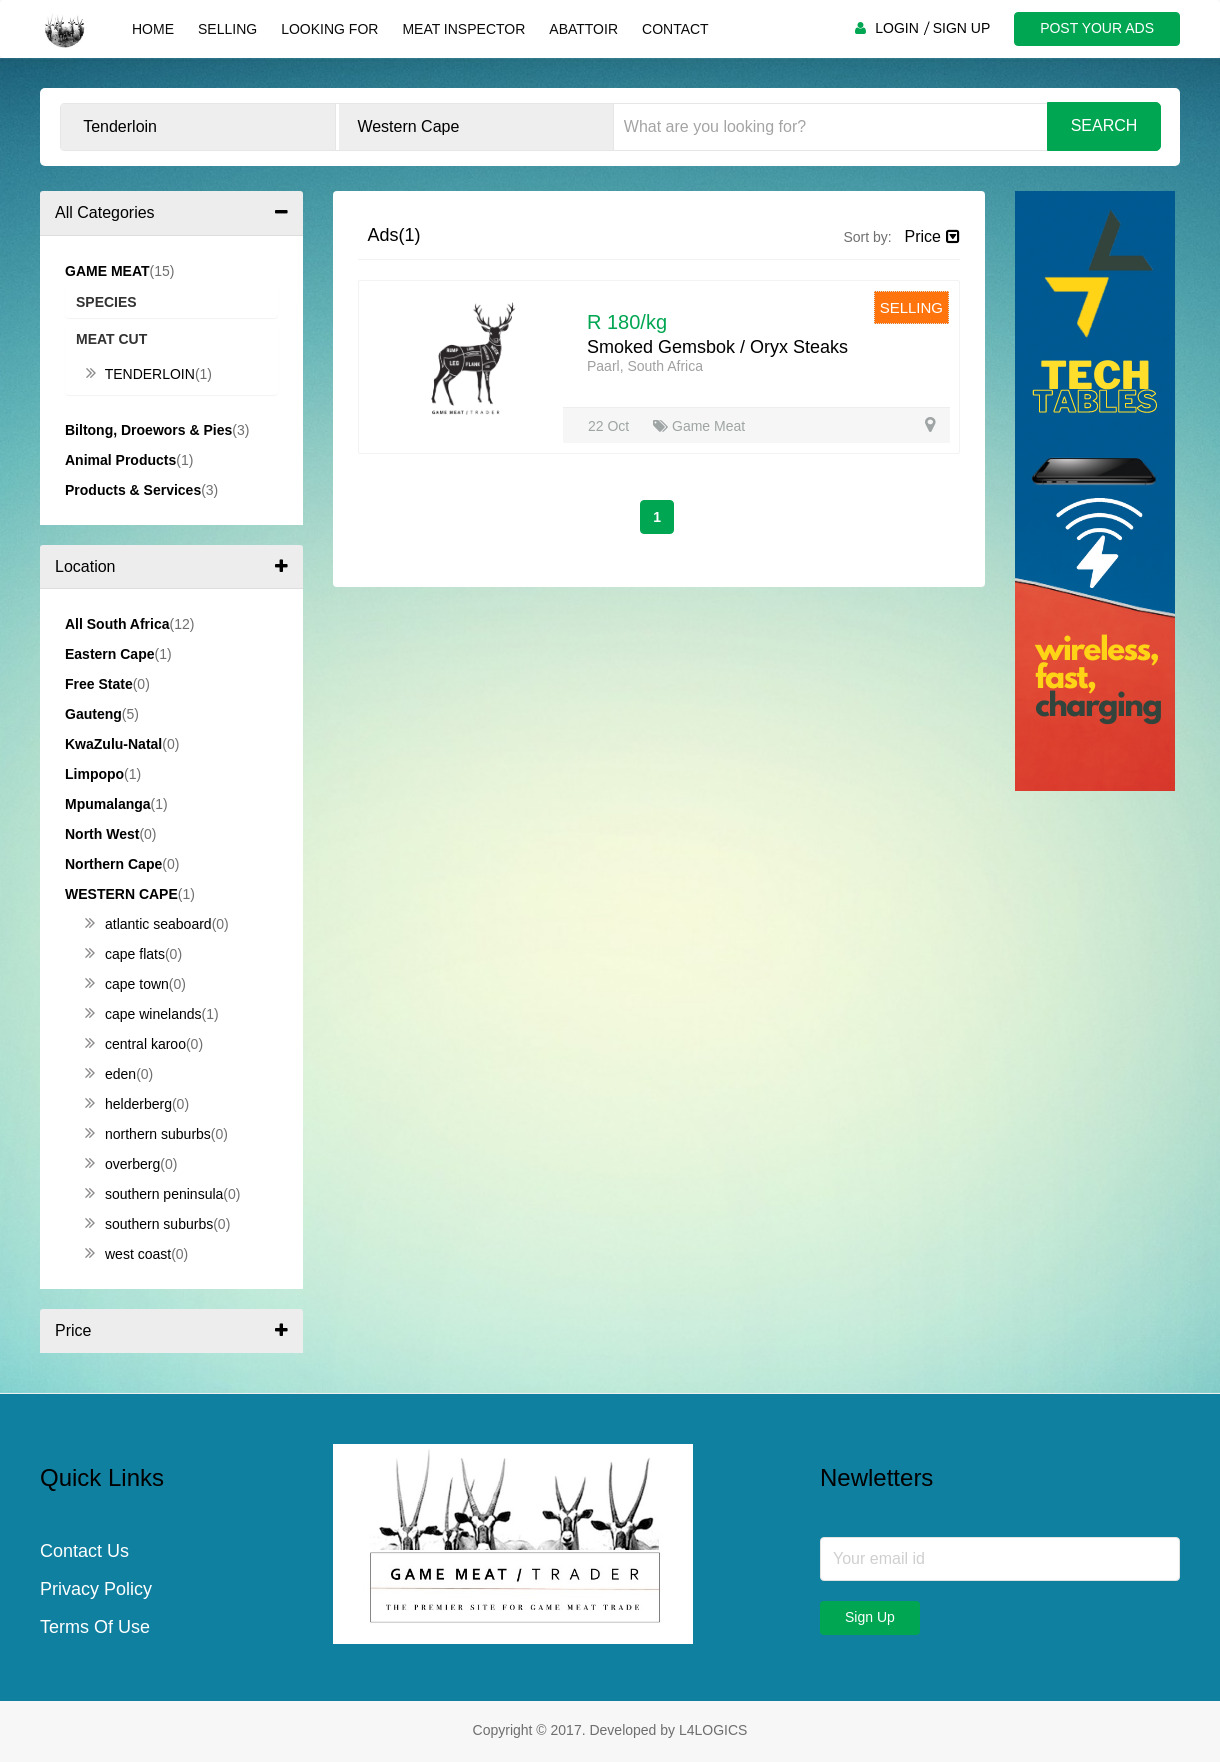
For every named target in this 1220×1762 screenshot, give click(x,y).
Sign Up (870, 1617)
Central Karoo (135, 1044)
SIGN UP (962, 28)
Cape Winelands (143, 1014)
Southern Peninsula (154, 1194)
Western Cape (121, 894)
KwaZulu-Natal (113, 744)
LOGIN (897, 28)
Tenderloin (140, 374)
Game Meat (699, 426)
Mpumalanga (108, 804)
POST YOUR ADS (1097, 28)
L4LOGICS (713, 1730)
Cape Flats (125, 954)
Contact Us (84, 1551)
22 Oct (610, 426)
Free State (99, 684)
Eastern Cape (109, 654)
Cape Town (127, 984)
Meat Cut (111, 339)
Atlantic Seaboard (148, 924)
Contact (675, 29)
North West (102, 834)
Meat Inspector (463, 29)
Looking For (329, 29)
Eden (110, 1074)
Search (1104, 125)
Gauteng (93, 714)
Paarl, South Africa (645, 366)
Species (106, 302)
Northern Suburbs (148, 1134)
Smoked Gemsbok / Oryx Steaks (717, 347)
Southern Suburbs (149, 1224)
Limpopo (94, 774)
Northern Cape (113, 864)
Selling (227, 29)
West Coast (128, 1254)
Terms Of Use (95, 1627)
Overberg (122, 1164)
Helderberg (128, 1104)
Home (153, 29)
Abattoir (583, 29)
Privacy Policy (96, 1589)
